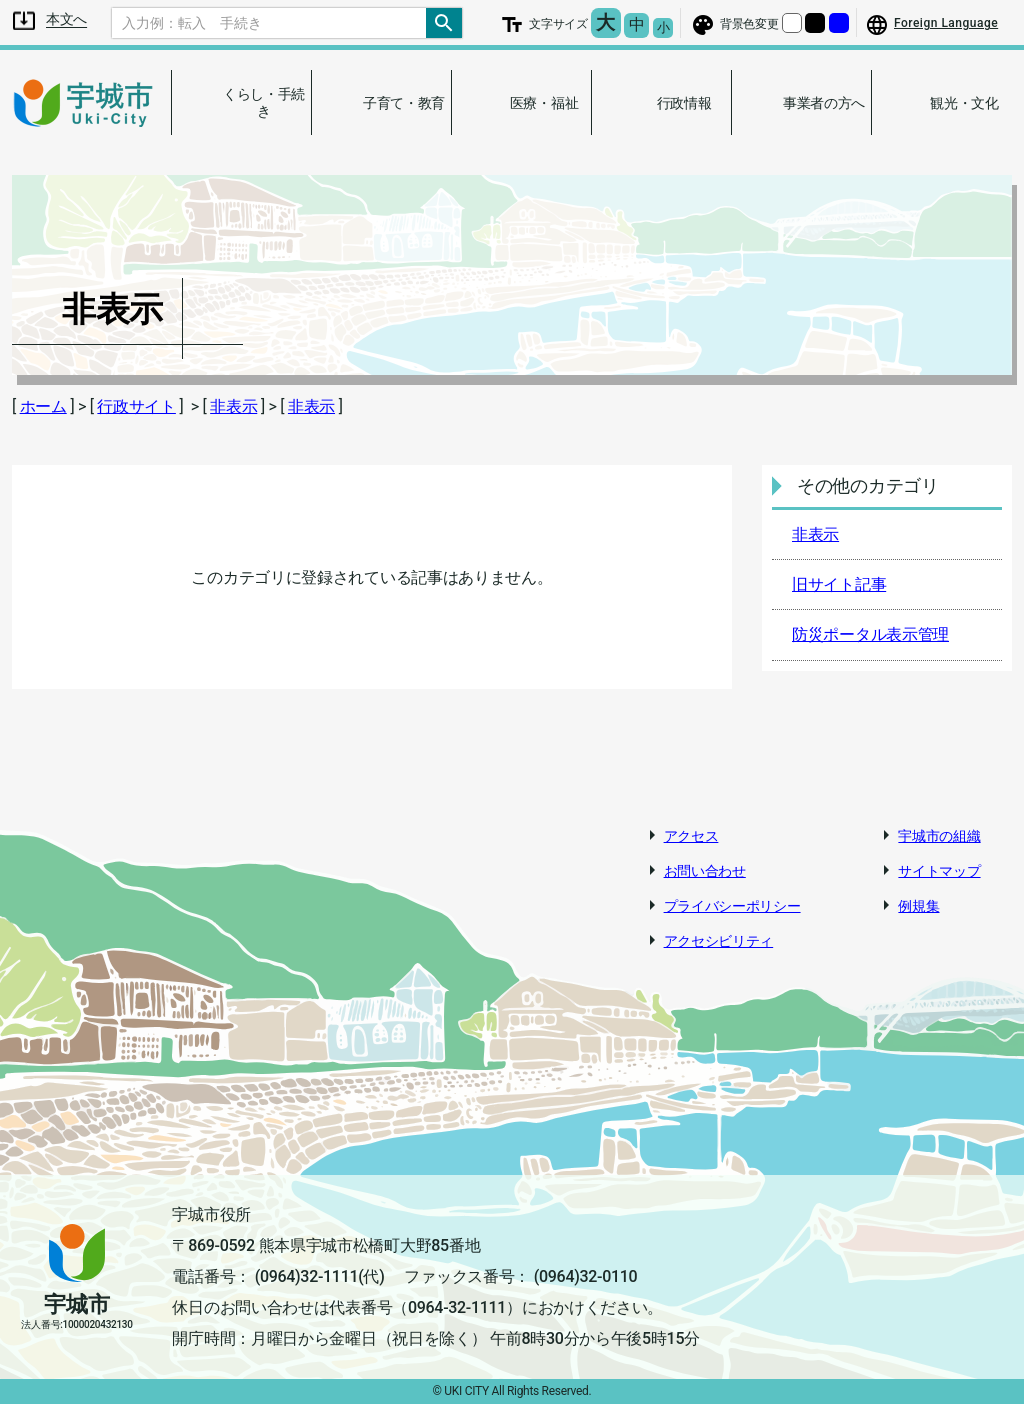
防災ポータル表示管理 (870, 634)
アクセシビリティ (719, 941)
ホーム (43, 406)
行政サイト (136, 406)
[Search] (269, 23)
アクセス (691, 836)
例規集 (918, 906)
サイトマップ (939, 871)
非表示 (233, 406)
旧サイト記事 (839, 584)
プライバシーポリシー (732, 906)
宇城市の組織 (939, 836)
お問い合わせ (705, 871)
